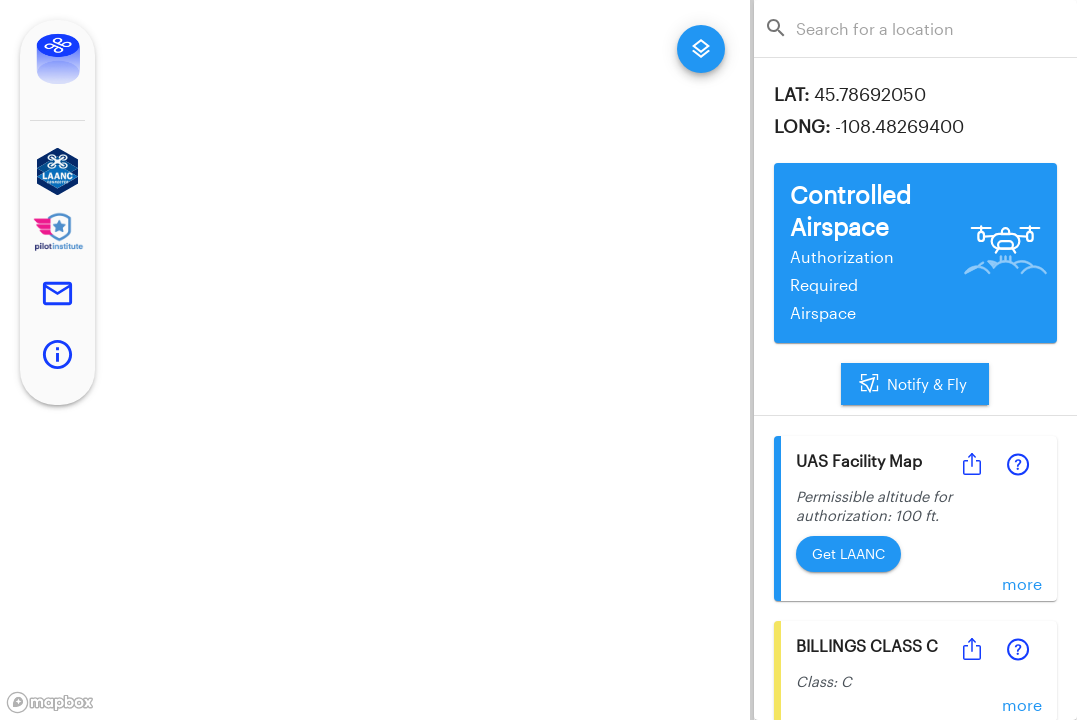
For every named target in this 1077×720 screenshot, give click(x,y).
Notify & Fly (915, 384)
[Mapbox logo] (50, 702)
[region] (375, 360)
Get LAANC (848, 554)
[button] (57, 171)
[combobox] (921, 28)
